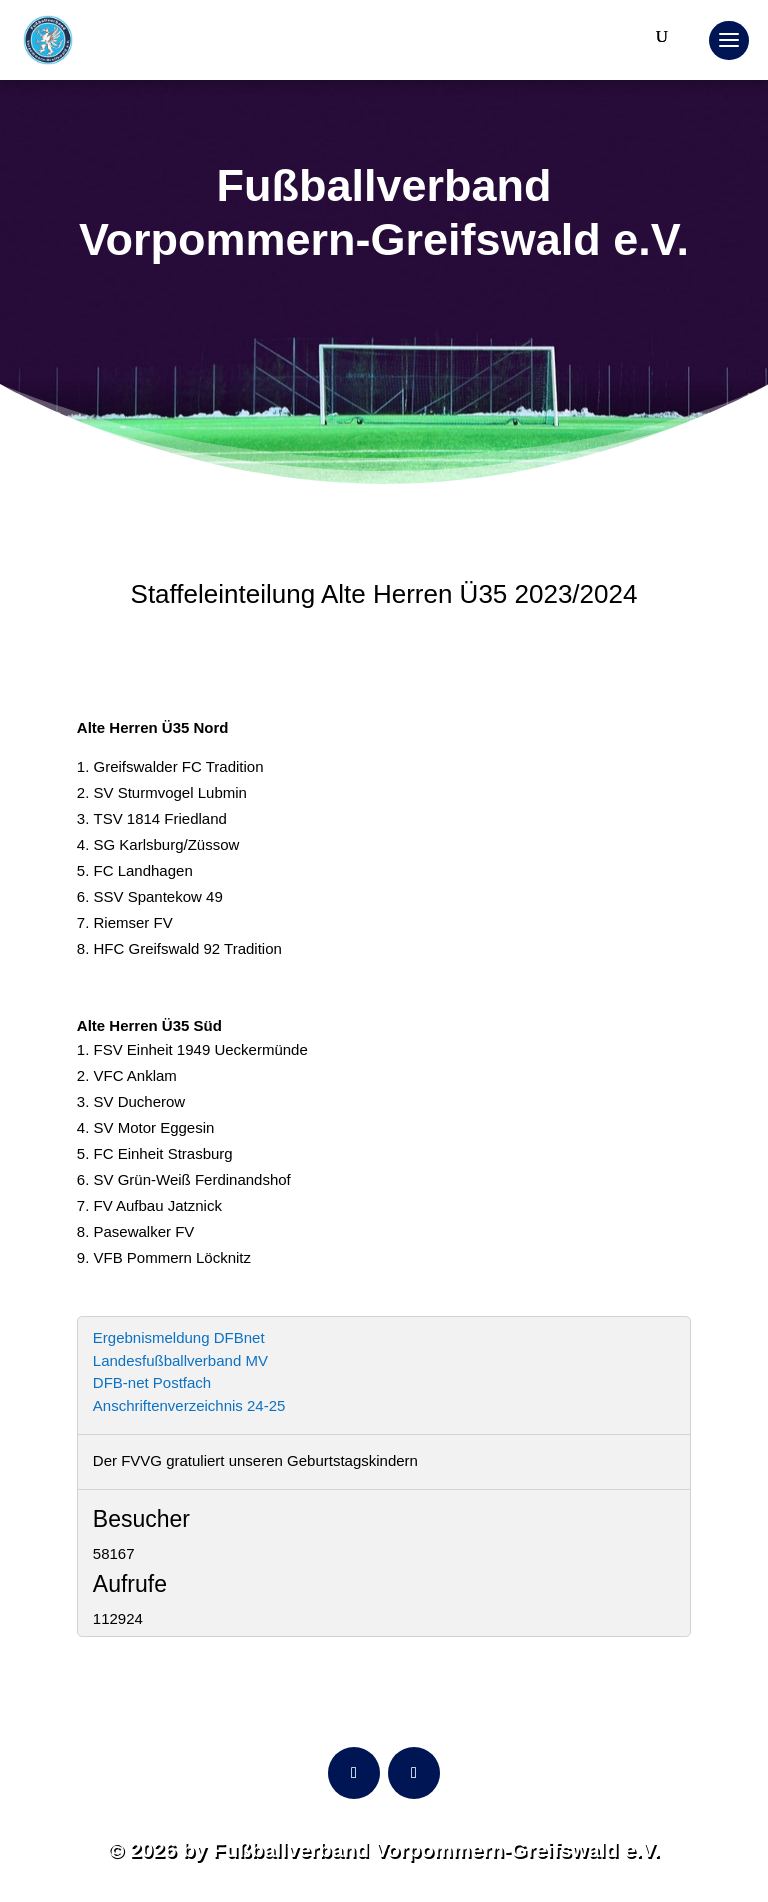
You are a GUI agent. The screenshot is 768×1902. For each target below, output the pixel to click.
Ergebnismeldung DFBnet (179, 1337)
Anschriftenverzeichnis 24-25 (189, 1405)
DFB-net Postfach (152, 1382)
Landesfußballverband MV (180, 1360)
